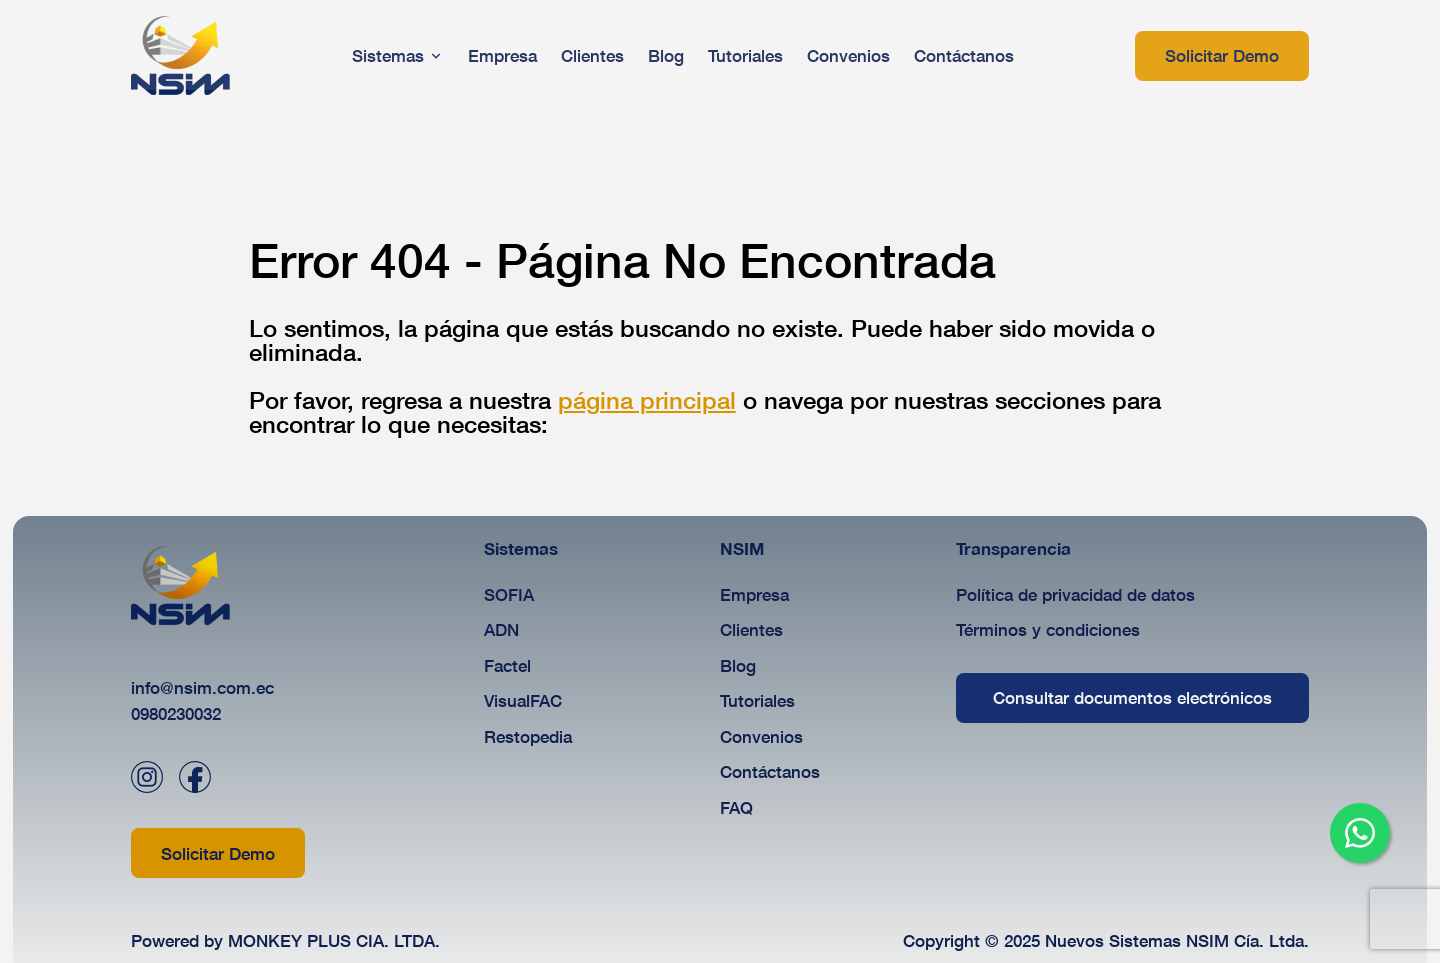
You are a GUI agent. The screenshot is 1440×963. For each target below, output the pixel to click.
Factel (507, 665)
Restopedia (528, 736)
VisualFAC (523, 700)
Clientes (751, 629)
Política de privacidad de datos (1075, 594)
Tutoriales (757, 700)
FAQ (736, 807)
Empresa (754, 594)
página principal (647, 400)
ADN (501, 629)
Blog (738, 665)
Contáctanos (770, 771)
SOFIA (509, 594)
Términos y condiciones (1048, 629)
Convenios (761, 736)
